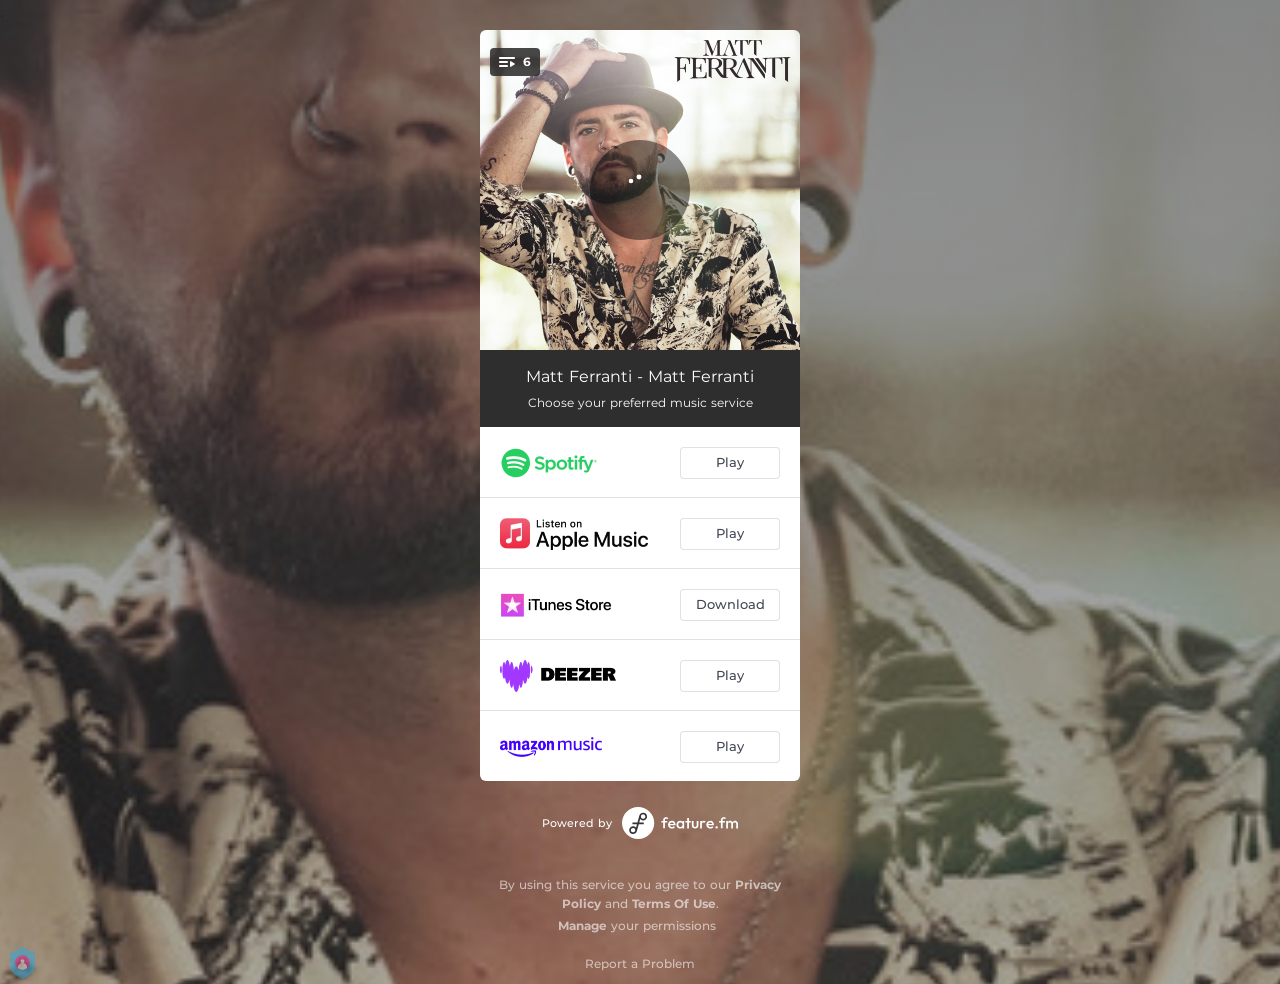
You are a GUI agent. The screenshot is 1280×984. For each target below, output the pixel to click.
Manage (582, 925)
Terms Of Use (674, 903)
